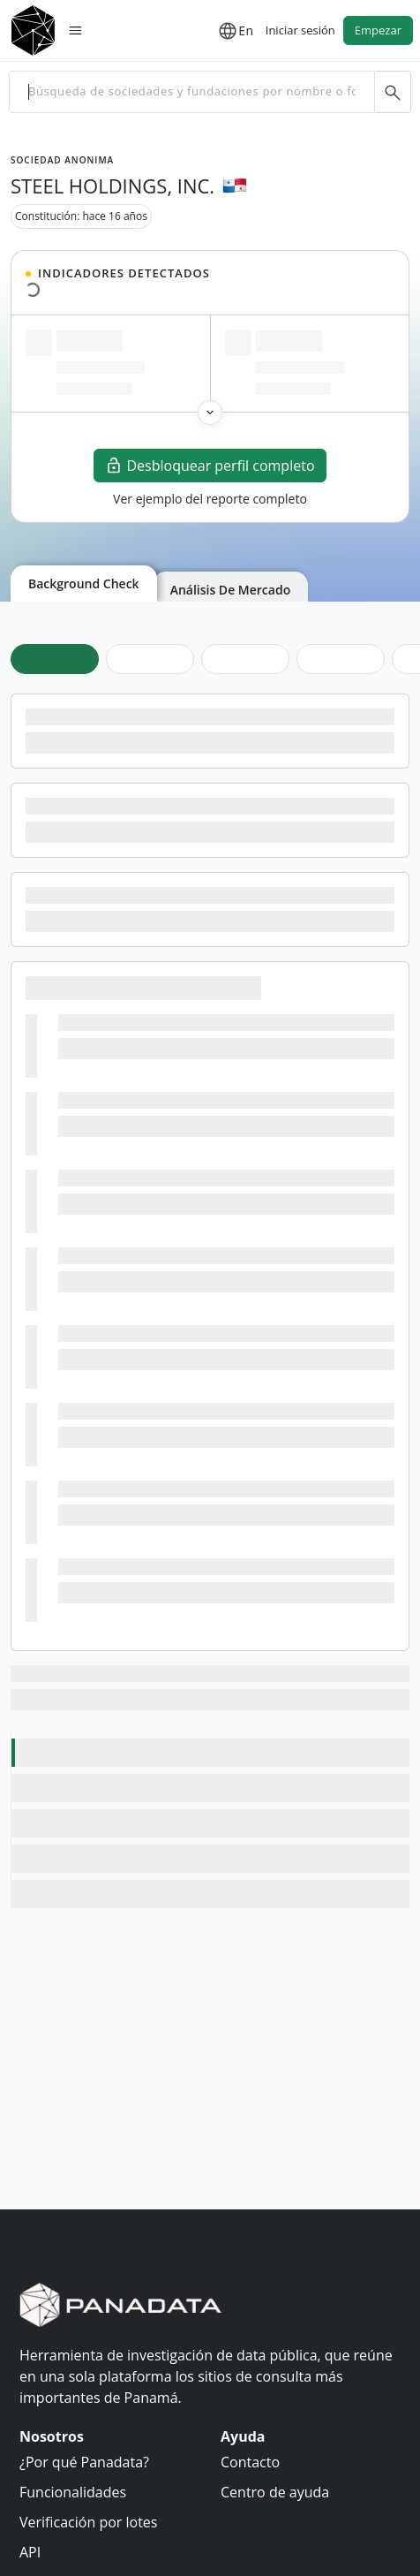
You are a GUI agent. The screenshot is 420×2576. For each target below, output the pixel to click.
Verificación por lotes (88, 2522)
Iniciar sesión (300, 30)
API (30, 2552)
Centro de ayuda (275, 2492)
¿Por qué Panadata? (84, 2462)
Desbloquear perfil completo (209, 465)
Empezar (378, 30)
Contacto (250, 2462)
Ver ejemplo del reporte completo (210, 498)
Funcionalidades (72, 2492)
